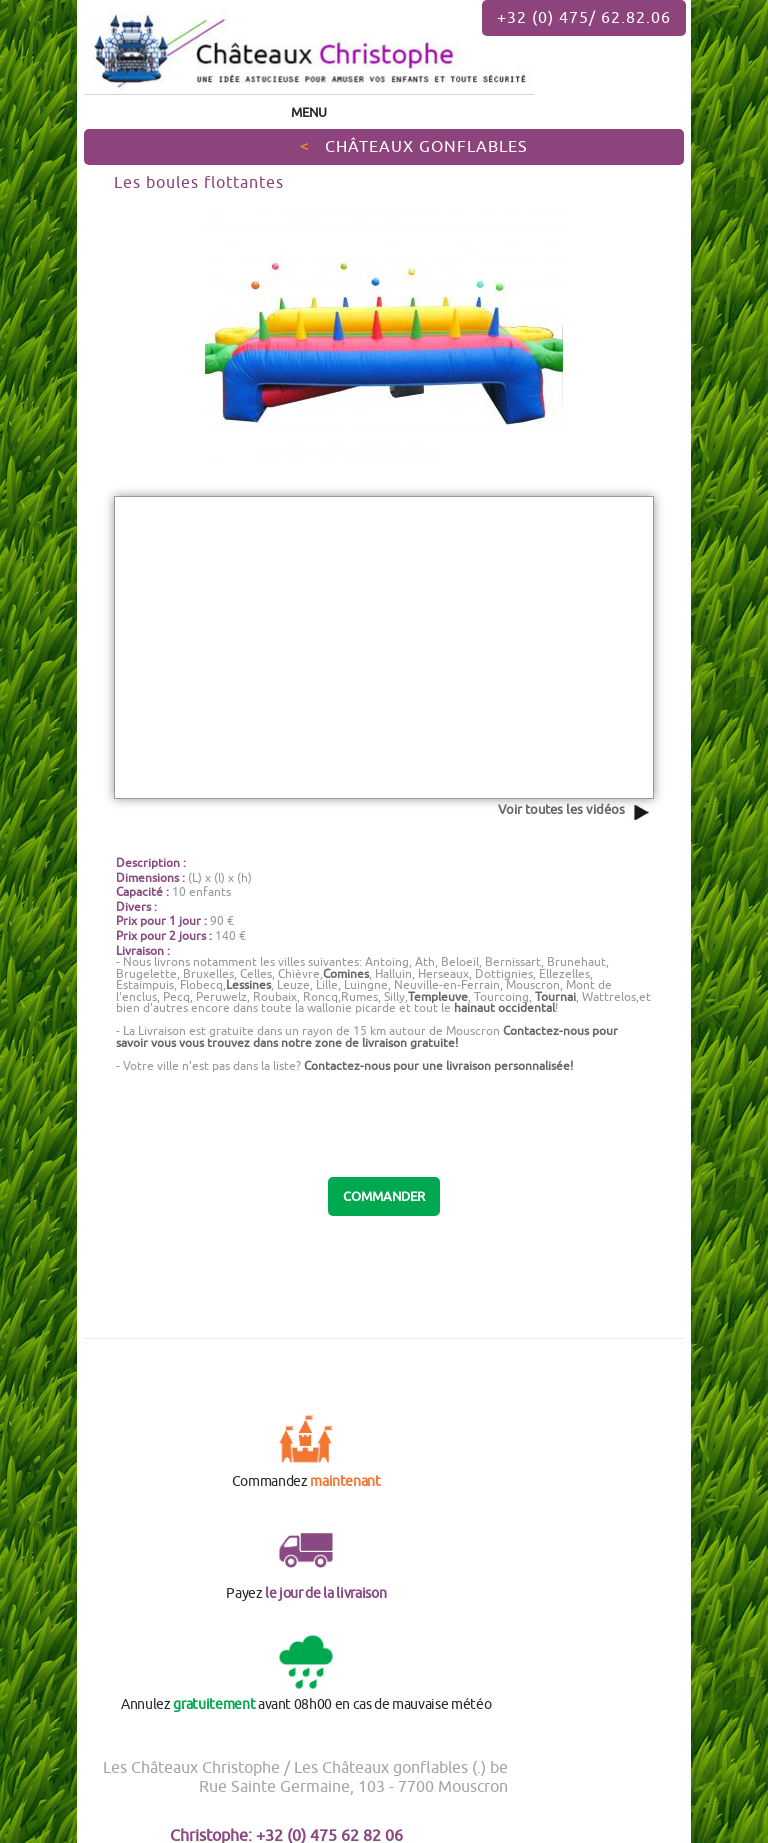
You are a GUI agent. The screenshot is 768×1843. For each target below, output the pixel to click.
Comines (346, 973)
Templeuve (438, 996)
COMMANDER (384, 1196)
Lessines (248, 984)
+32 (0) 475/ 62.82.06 (584, 17)
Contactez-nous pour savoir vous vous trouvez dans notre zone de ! (367, 1036)
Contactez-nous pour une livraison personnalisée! (438, 1065)
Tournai (555, 996)
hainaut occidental (504, 1007)
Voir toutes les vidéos (576, 809)
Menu (309, 112)
